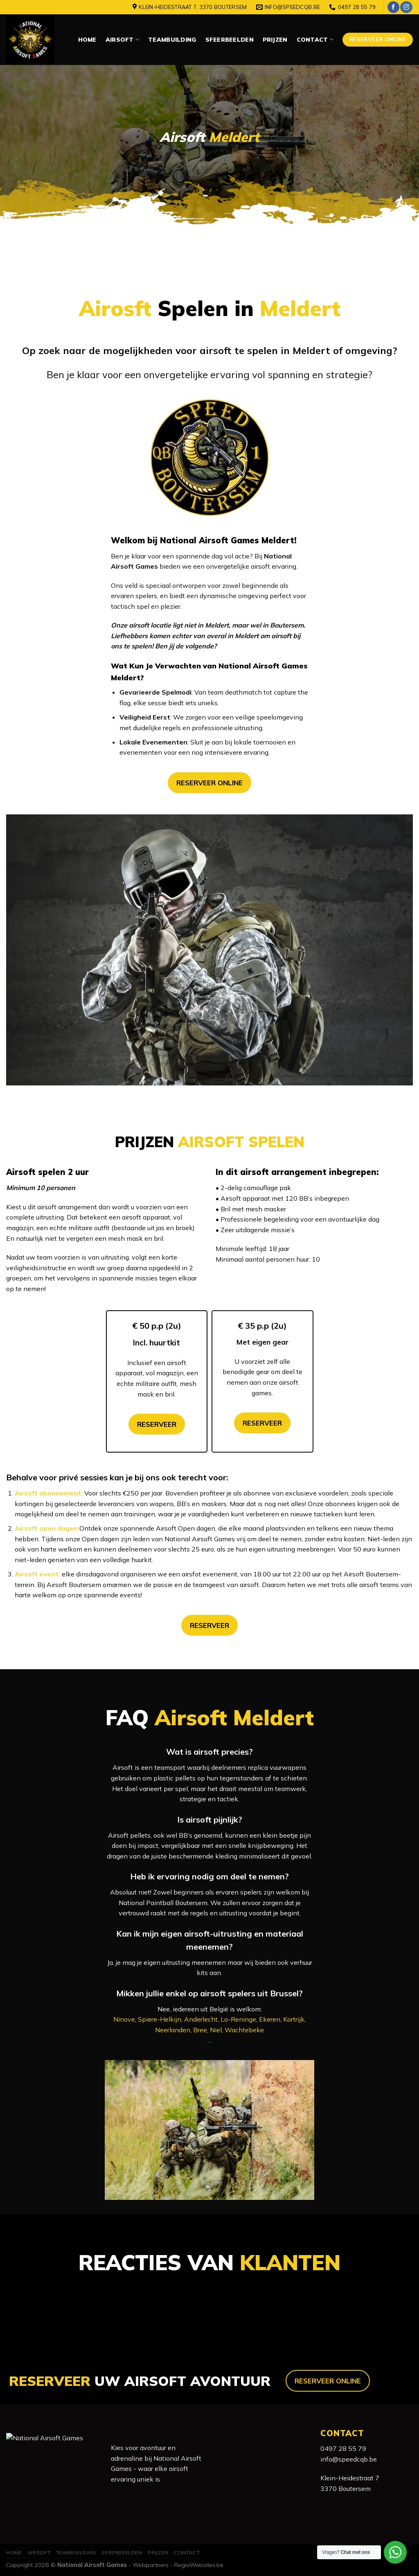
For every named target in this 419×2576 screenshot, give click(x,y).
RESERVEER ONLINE (209, 782)
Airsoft (122, 39)
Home (87, 39)
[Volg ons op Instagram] (406, 7)
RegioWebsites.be (198, 2565)
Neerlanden (172, 2030)
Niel (216, 2030)
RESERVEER (156, 1424)
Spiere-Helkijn (159, 2019)
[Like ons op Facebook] (393, 7)
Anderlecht (201, 2019)
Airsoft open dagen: (47, 1528)
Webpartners (151, 2565)
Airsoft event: (37, 1574)
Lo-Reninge (238, 2019)
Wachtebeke (244, 2030)
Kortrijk (293, 2019)
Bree (200, 2030)
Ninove (124, 2019)
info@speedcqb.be (348, 2459)
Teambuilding (172, 39)
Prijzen (275, 39)
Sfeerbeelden (229, 39)
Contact (315, 39)
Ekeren (269, 2019)
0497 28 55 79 (343, 2448)
